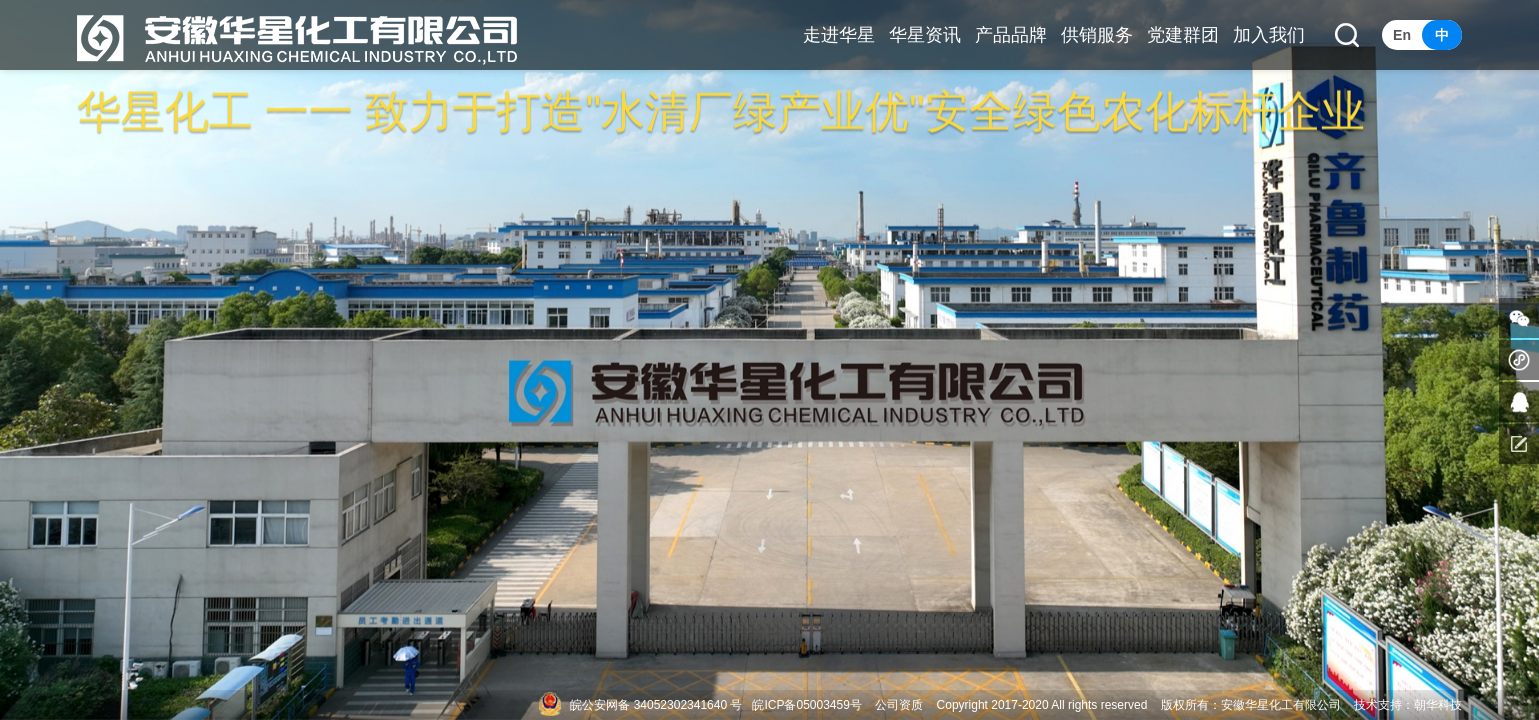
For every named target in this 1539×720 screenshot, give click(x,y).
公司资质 (899, 705)
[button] (1347, 35)
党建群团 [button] (1183, 35)
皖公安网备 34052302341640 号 (656, 705)
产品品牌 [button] (1011, 35)
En (1402, 35)
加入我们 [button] (1269, 35)
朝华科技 (1438, 705)
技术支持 (1378, 705)
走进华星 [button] (839, 35)
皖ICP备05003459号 (806, 705)
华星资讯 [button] (925, 35)
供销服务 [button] (1097, 35)
